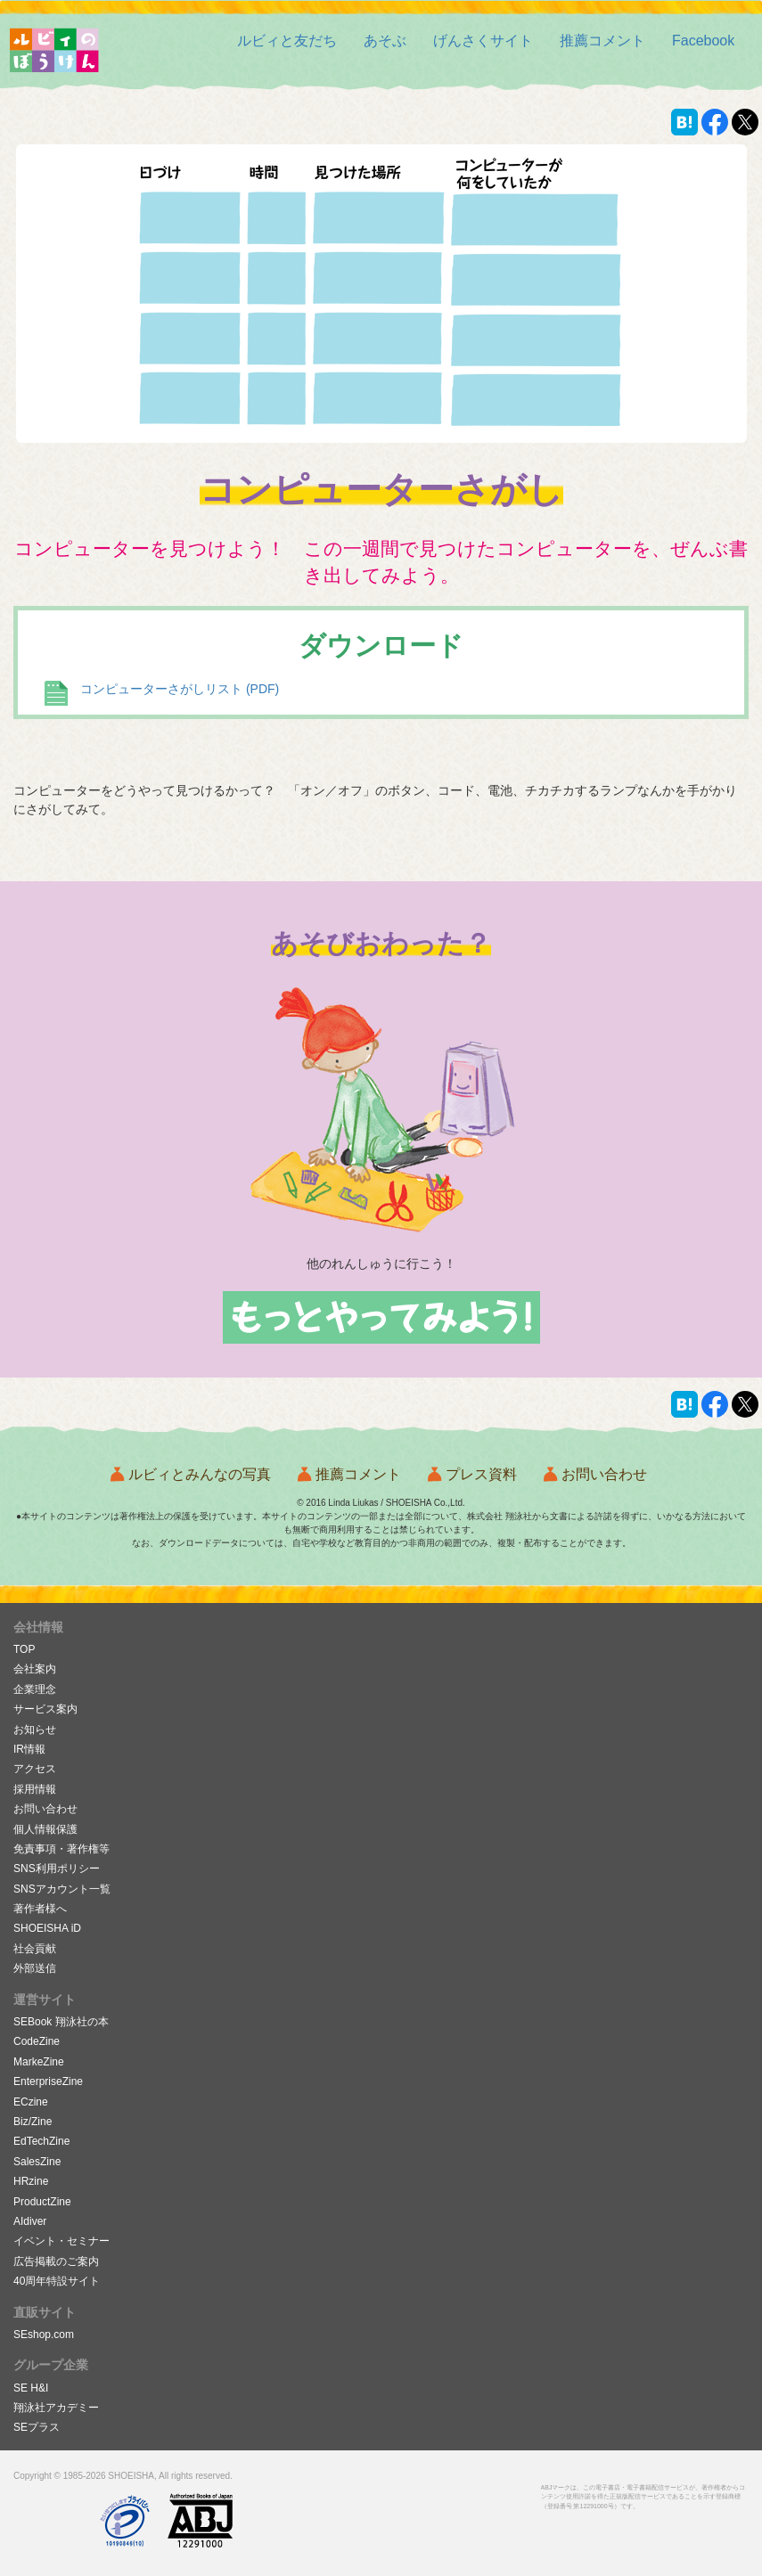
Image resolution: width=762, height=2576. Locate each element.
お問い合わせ (604, 1474)
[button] (602, 41)
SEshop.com (43, 2334)
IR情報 (29, 1749)
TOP (24, 1649)
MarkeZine (38, 2062)
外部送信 (34, 1968)
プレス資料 (481, 1474)
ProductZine (42, 2202)
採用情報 (34, 1789)
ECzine (30, 2102)
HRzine (30, 2181)
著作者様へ (40, 1908)
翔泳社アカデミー (56, 2407)
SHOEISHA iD (47, 1928)
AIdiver (29, 2221)
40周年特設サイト (56, 2281)
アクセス (34, 1768)
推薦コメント (358, 1474)
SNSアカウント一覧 (62, 1889)
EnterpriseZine (48, 2081)
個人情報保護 (45, 1829)
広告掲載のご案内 (56, 2261)
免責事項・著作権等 (61, 1849)
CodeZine (36, 2041)
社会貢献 (34, 1948)
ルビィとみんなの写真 (199, 1474)
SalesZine (37, 2161)
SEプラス (36, 2427)
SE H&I (30, 2388)
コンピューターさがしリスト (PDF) (179, 689)
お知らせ (34, 1729)
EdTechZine (41, 2141)
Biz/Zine (32, 2121)
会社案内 (34, 1669)
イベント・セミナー (61, 2241)
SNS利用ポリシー (56, 1868)
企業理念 (34, 1689)
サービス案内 (45, 1709)
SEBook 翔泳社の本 (61, 2022)
